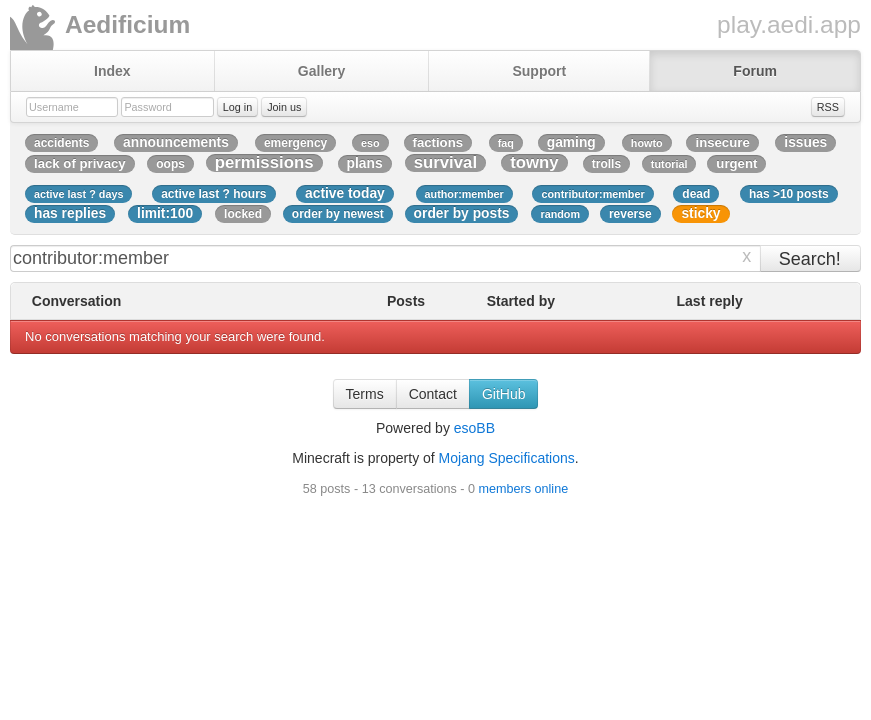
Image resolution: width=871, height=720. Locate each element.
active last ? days (78, 194)
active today (345, 193)
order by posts (462, 213)
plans (365, 163)
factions (438, 142)
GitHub (504, 394)
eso (370, 143)
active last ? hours (213, 194)
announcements (176, 142)
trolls (606, 164)
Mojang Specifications (507, 458)
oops (170, 164)
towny (534, 163)
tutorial (669, 164)
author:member (464, 194)
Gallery (321, 71)
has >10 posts (789, 194)
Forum (755, 71)
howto (647, 143)
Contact (433, 394)
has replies (70, 213)
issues (805, 142)
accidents (61, 143)
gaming (571, 142)
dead (696, 194)
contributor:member (592, 194)
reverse (630, 214)
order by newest (338, 214)
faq (506, 143)
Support (539, 71)
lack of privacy (80, 163)
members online (524, 489)
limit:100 (165, 213)
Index (112, 71)
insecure (722, 142)
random (560, 214)
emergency (295, 143)
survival (445, 163)
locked (243, 214)
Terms (365, 394)
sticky (700, 213)
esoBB (474, 428)
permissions (264, 163)
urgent (736, 163)
